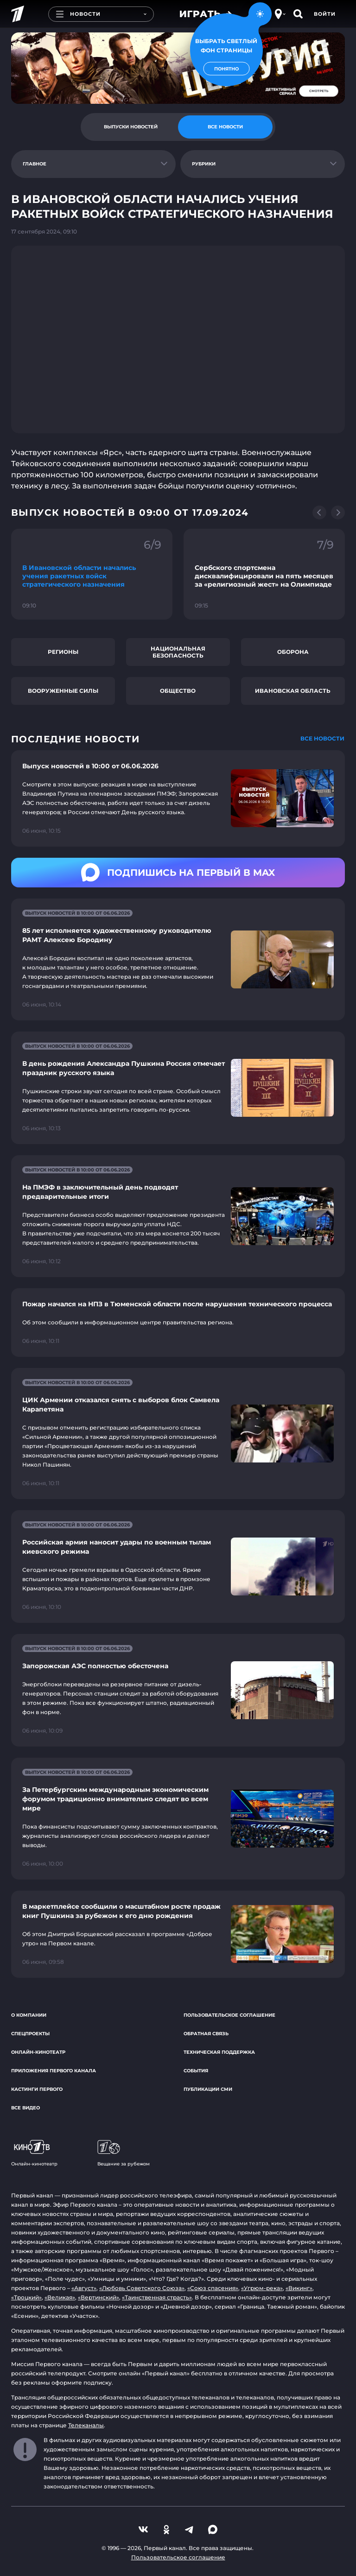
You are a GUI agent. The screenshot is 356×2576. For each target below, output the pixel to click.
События (196, 2071)
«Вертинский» (98, 2297)
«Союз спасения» (212, 2288)
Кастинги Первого (37, 2089)
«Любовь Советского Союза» (141, 2288)
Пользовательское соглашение (229, 2015)
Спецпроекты (30, 2034)
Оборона (293, 651)
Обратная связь (206, 2034)
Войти (325, 14)
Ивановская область (293, 690)
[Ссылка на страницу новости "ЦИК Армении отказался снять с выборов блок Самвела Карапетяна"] (178, 1433)
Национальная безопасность (178, 652)
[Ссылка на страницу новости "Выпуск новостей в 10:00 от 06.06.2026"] (178, 798)
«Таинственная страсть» (157, 2297)
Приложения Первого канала (53, 2071)
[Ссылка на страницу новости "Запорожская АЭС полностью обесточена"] (178, 1690)
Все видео (25, 2108)
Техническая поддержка (219, 2052)
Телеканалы (86, 2425)
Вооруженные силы (63, 690)
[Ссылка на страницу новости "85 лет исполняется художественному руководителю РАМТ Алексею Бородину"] (178, 959)
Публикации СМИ (208, 2089)
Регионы (63, 651)
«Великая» (59, 2297)
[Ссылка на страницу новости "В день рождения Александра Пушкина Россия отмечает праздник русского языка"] (178, 1088)
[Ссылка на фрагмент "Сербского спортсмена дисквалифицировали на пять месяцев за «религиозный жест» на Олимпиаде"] (264, 574)
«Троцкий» (26, 2297)
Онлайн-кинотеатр (38, 2052)
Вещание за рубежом (123, 2153)
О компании (28, 2015)
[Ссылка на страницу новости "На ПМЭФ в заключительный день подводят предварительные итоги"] (178, 1216)
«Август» (83, 2288)
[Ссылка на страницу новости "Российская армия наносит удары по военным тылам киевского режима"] (178, 1566)
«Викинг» (299, 2288)
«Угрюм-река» (262, 2288)
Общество (178, 690)
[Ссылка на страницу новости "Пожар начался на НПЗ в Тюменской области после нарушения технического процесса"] (178, 1322)
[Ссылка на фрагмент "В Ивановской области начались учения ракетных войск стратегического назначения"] (91, 574)
